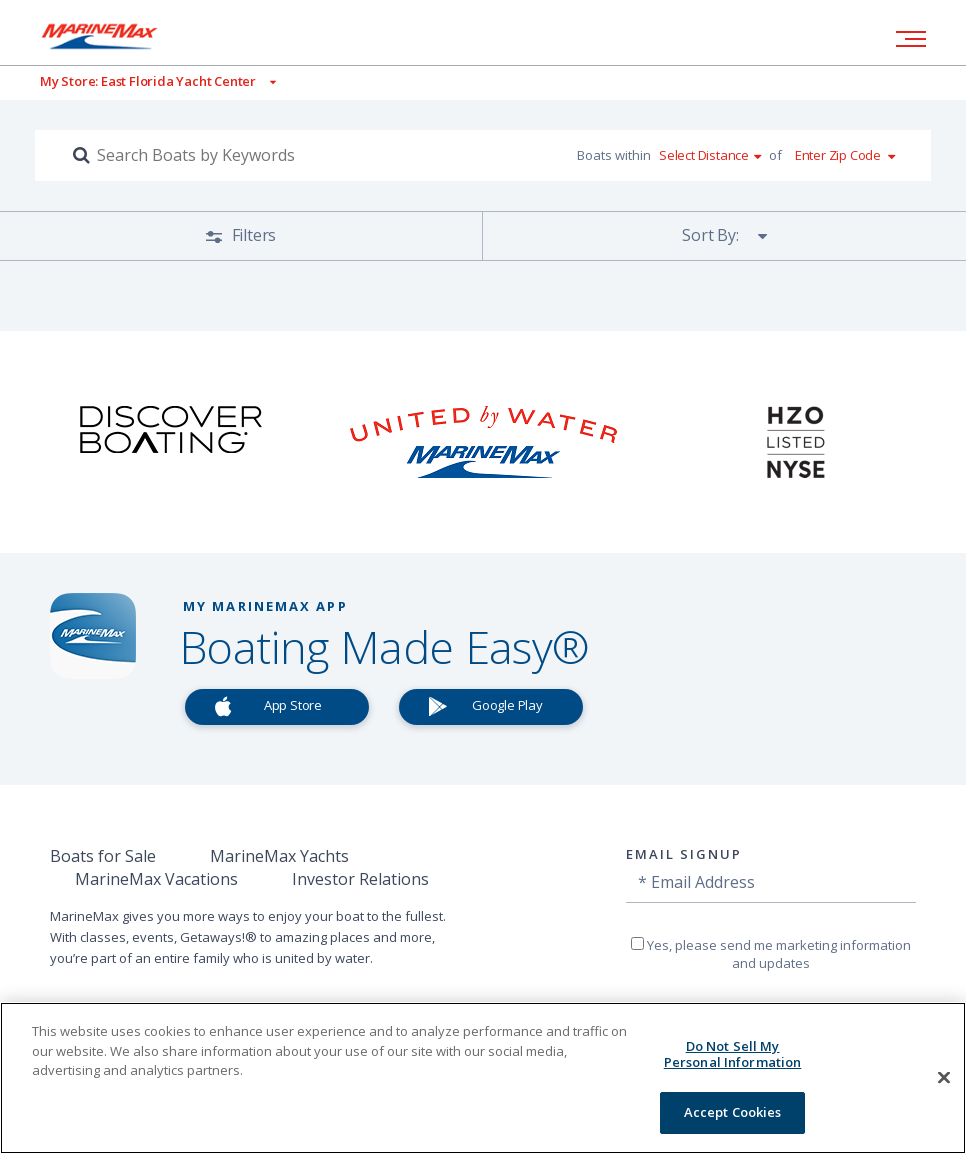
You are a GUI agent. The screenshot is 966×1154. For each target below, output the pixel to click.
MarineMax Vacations (156, 879)
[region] (483, 1078)
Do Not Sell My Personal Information (733, 1054)
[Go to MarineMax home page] (115, 36)
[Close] (944, 1078)
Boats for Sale (103, 856)
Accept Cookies (733, 1112)
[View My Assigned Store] (138, 81)
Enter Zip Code (838, 155)
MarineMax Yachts (279, 856)
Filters (252, 235)
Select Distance (704, 155)
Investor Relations (360, 879)
